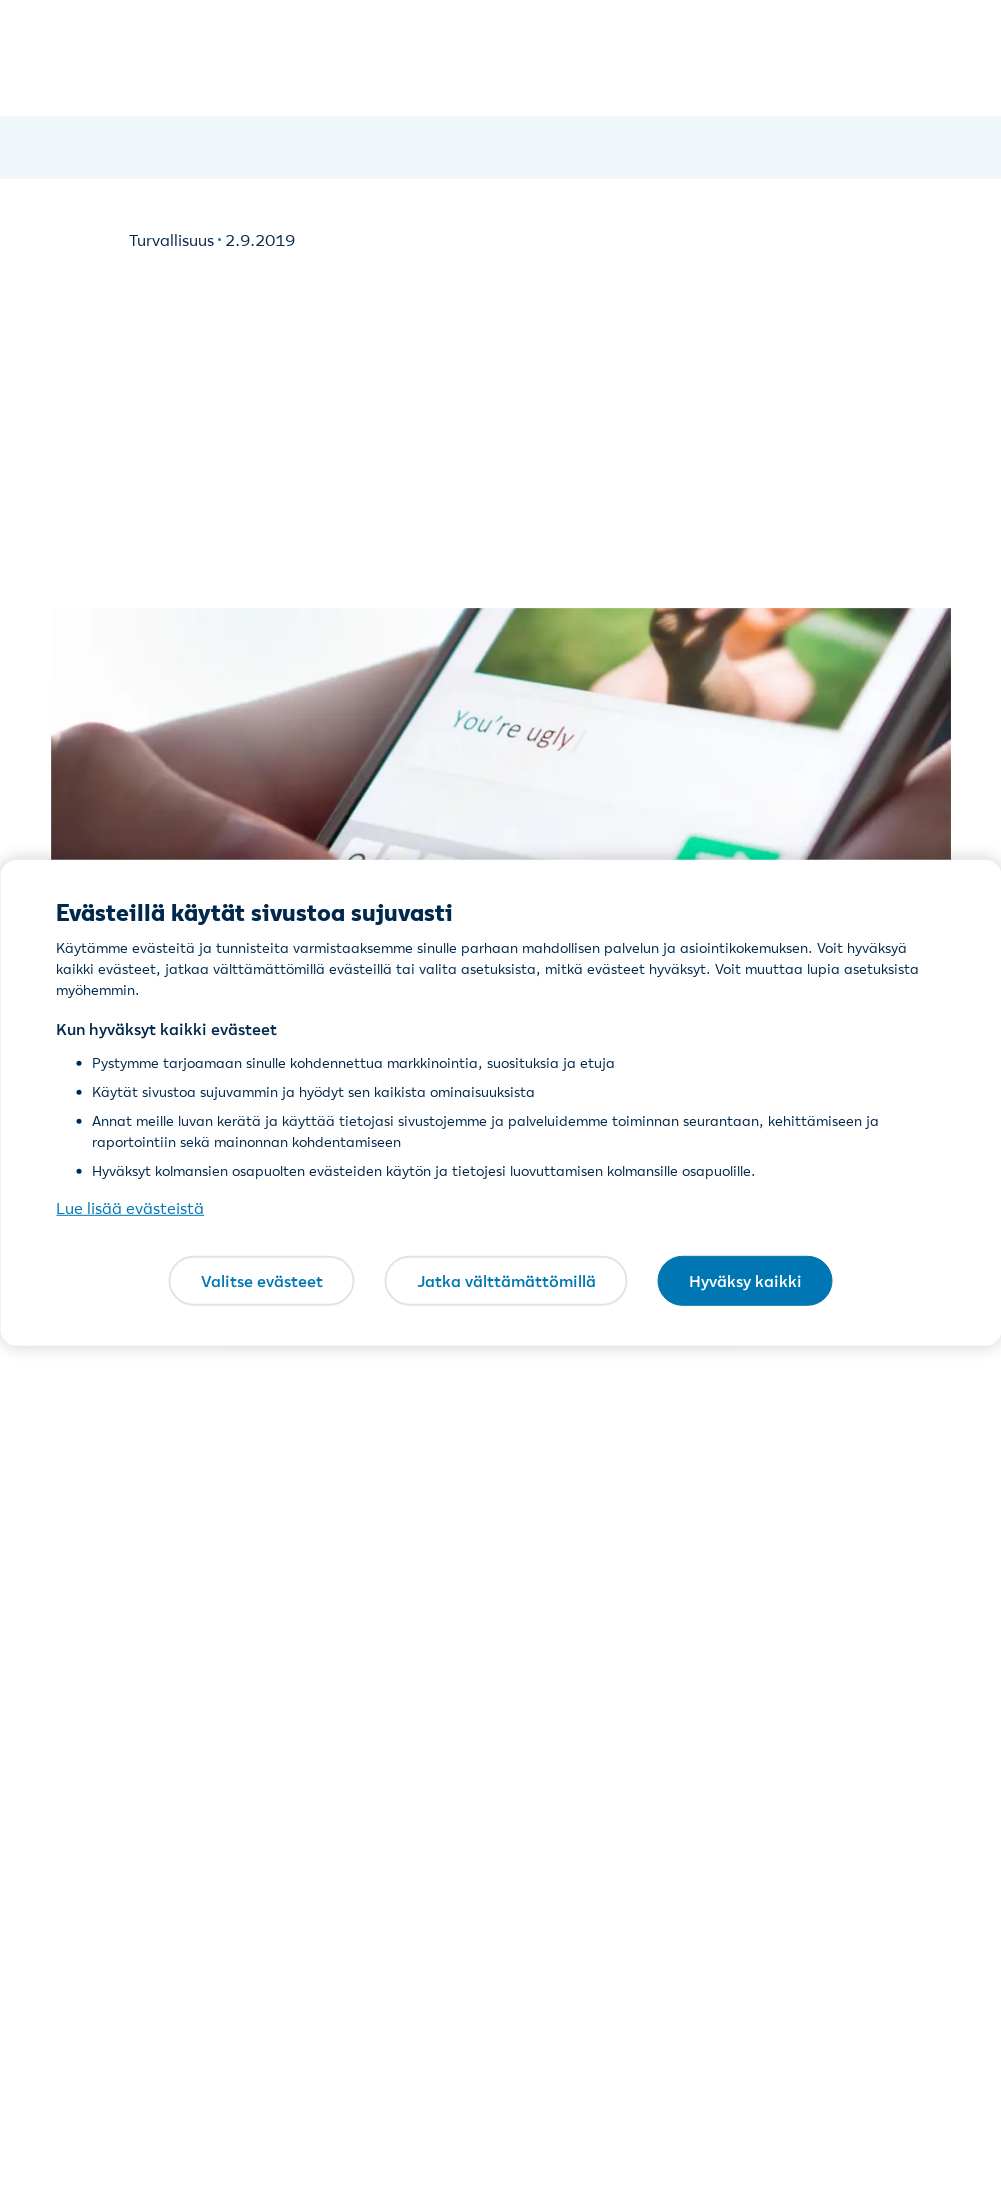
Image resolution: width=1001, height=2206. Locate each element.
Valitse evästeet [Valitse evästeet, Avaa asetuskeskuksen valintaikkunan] (262, 1280)
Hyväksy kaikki (745, 1280)
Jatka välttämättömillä (506, 1280)
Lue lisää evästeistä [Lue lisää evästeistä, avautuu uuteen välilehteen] (130, 1208)
